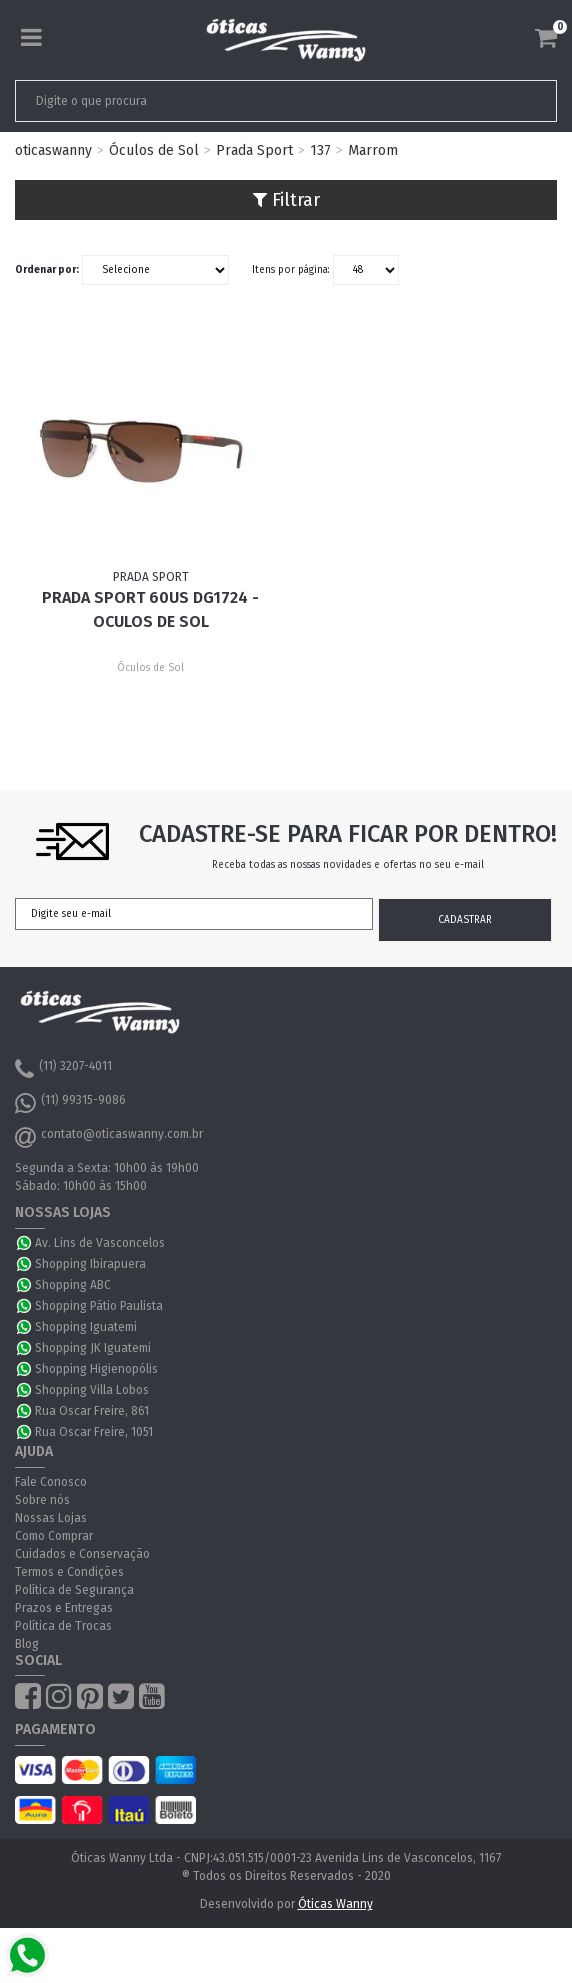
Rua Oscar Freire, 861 (92, 1411)
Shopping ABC (73, 1285)
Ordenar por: (47, 270)
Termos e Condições (69, 1572)
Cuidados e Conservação (82, 1554)
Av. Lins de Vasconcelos (100, 1243)
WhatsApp (25, 1243)
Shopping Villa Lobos (92, 1390)
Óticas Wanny (335, 1904)
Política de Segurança (74, 1590)
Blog (27, 1644)
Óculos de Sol (154, 150)
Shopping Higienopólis (96, 1369)
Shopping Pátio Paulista (99, 1306)
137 (320, 150)
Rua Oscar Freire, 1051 (94, 1432)
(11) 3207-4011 (63, 1069)
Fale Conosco (51, 1482)
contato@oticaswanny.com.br (109, 1137)
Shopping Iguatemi (86, 1327)
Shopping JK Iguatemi (93, 1348)
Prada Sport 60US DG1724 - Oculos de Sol (150, 609)
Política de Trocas (63, 1626)
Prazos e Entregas (64, 1608)
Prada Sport (254, 150)
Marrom (373, 150)
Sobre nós (42, 1500)
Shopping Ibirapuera (90, 1264)
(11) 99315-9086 (70, 1103)
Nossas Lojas (51, 1518)
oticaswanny (53, 150)
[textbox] (233, 101)
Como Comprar (54, 1536)
